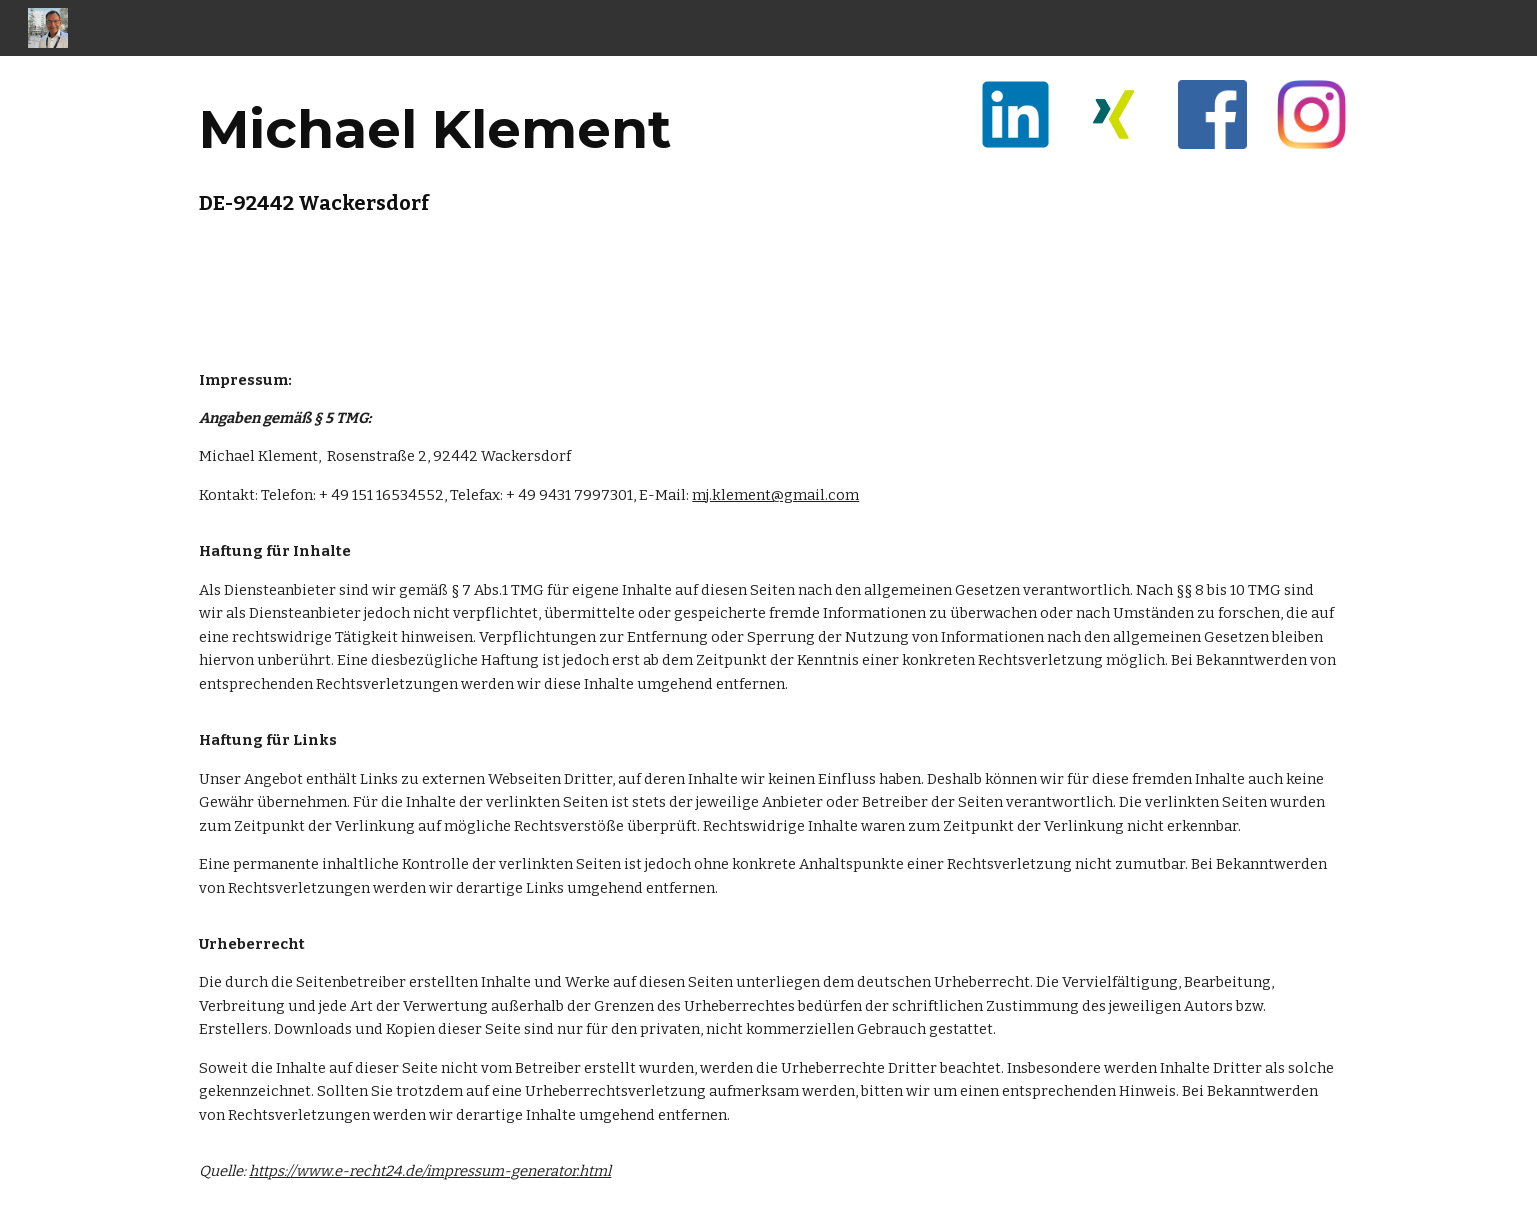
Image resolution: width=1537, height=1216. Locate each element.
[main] (472, 152)
